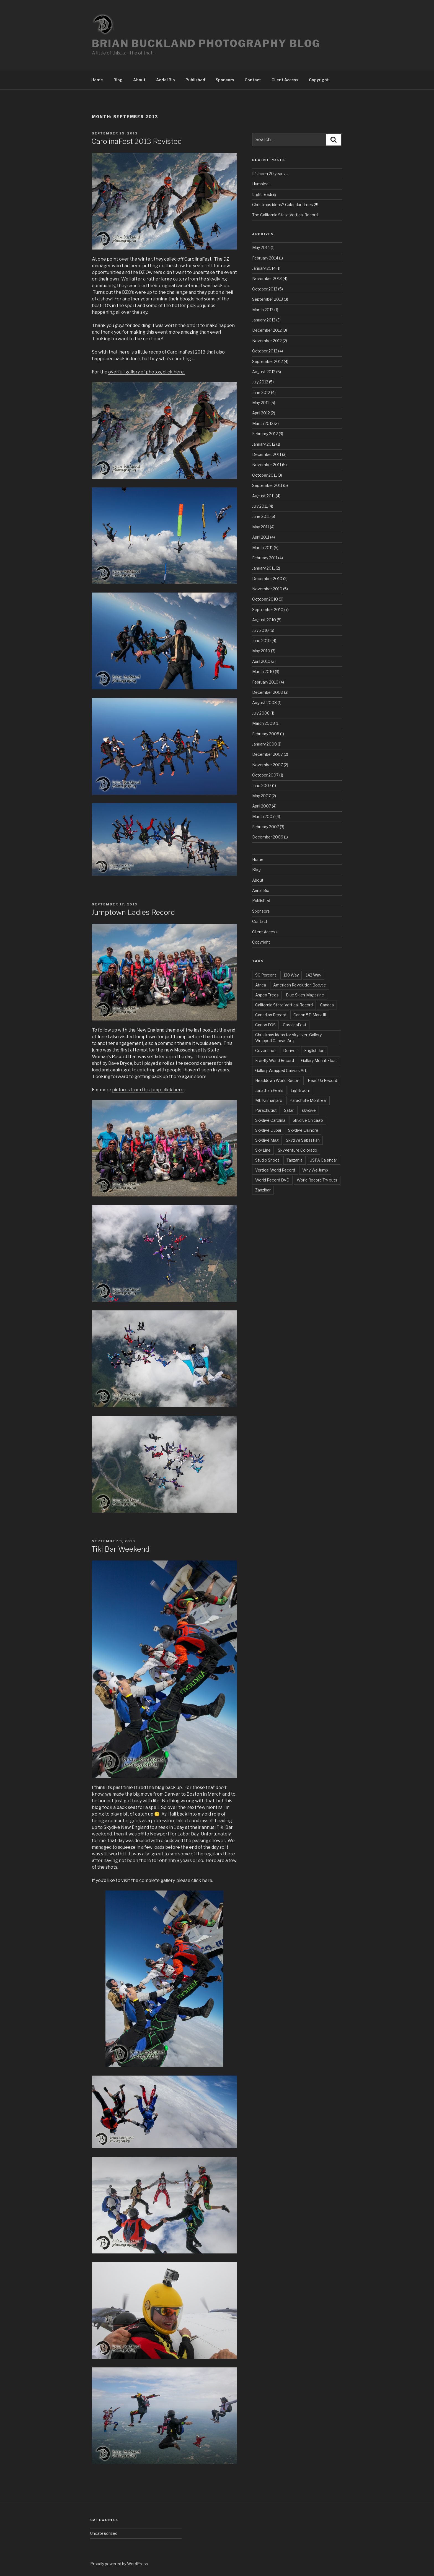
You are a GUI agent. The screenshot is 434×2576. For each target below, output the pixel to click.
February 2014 (265, 258)
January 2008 (264, 744)
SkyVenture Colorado (297, 1150)
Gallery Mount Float (319, 1060)
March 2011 (262, 547)
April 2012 (261, 413)
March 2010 (263, 671)
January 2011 (263, 568)
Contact (253, 79)
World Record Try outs (317, 1180)
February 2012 (265, 433)
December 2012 (267, 330)
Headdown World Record (278, 1080)
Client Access (285, 79)
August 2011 (263, 496)
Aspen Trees (267, 995)
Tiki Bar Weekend (120, 1549)
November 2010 (267, 588)
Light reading (264, 194)
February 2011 (264, 557)
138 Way (291, 975)
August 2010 (264, 619)
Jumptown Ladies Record (133, 912)
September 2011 (267, 485)
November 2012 (267, 340)
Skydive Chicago (308, 1120)
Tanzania (294, 1160)
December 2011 (266, 454)
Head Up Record (322, 1080)
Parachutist (266, 1110)
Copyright (319, 79)
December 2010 (267, 578)
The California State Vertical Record (285, 214)
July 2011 (260, 506)
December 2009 (267, 692)
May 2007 (261, 795)
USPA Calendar (323, 1160)
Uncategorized (103, 2533)
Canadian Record (270, 1014)
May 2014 (261, 247)
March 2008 (263, 723)
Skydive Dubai (268, 1130)
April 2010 (261, 661)
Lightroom (300, 1090)
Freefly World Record (274, 1060)
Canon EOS (265, 1024)
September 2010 (267, 609)
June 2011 (261, 516)
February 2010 (265, 682)
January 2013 (263, 320)
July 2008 (261, 713)
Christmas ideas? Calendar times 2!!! (285, 204)
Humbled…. (262, 183)
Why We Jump (315, 1170)
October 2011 (264, 475)
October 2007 (265, 775)
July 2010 (260, 630)
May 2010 (261, 650)
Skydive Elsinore (303, 1130)
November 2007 (267, 764)
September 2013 (267, 299)
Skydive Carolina (270, 1120)
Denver (290, 1050)
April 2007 (261, 806)
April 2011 (260, 537)
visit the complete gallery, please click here (166, 1880)
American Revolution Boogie (299, 985)
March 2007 (263, 816)
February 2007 (265, 826)
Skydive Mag (267, 1140)
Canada (327, 1005)
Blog (118, 79)
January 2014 (264, 268)
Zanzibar (263, 1190)
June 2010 (261, 640)
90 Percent (265, 975)
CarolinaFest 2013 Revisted (136, 141)
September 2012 (267, 361)
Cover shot (265, 1050)
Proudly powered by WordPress (119, 2563)
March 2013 (262, 309)
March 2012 (262, 423)
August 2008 (264, 702)
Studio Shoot (267, 1160)
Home (97, 79)
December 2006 (267, 837)
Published (195, 79)
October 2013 (264, 289)
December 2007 (267, 754)
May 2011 (260, 526)
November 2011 (266, 464)
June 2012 (261, 392)
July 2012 (260, 382)
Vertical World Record (275, 1170)
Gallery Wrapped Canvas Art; (281, 1070)
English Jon (314, 1050)
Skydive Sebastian (303, 1140)
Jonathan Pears (269, 1090)
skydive (309, 1110)
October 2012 (264, 351)
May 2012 (261, 402)
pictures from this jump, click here (148, 1089)
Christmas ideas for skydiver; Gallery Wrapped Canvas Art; (288, 1037)
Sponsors (225, 79)
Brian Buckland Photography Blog (206, 43)
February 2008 (265, 733)
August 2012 (263, 371)
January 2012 (263, 444)
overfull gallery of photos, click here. (146, 372)
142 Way (313, 975)
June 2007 (261, 785)
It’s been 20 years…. (270, 173)
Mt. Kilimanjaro (268, 1100)
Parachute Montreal (308, 1100)
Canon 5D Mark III (309, 1014)
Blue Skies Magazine (305, 995)
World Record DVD (272, 1180)
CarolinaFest (294, 1024)
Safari (289, 1110)
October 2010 (265, 599)
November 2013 (267, 278)
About (139, 79)
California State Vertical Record (284, 1005)
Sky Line (263, 1150)
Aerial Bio (165, 79)
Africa (260, 985)
